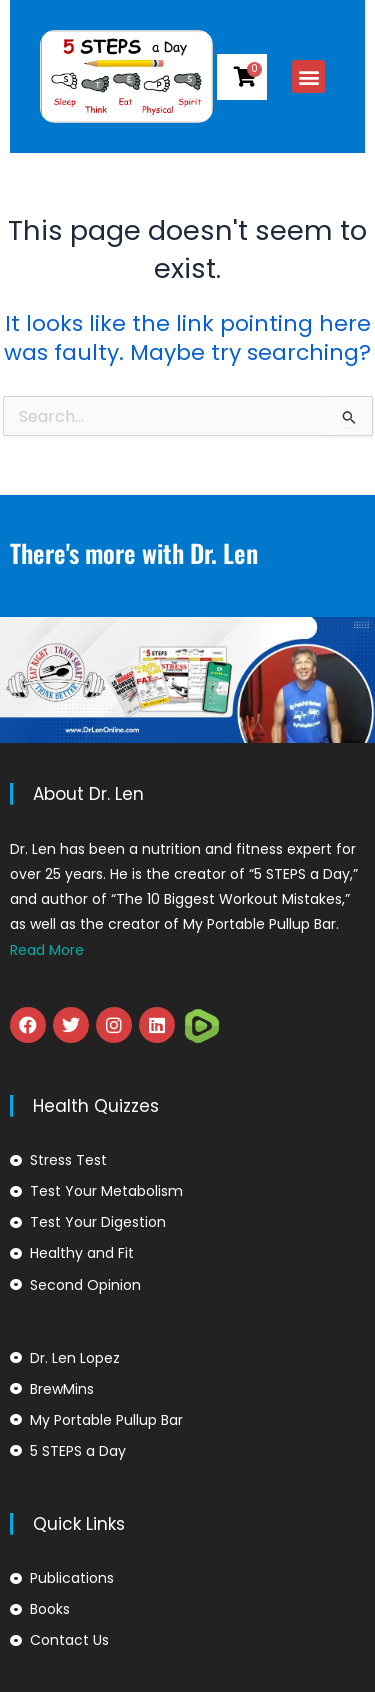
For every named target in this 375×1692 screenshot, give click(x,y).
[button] (318, 76)
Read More (47, 950)
